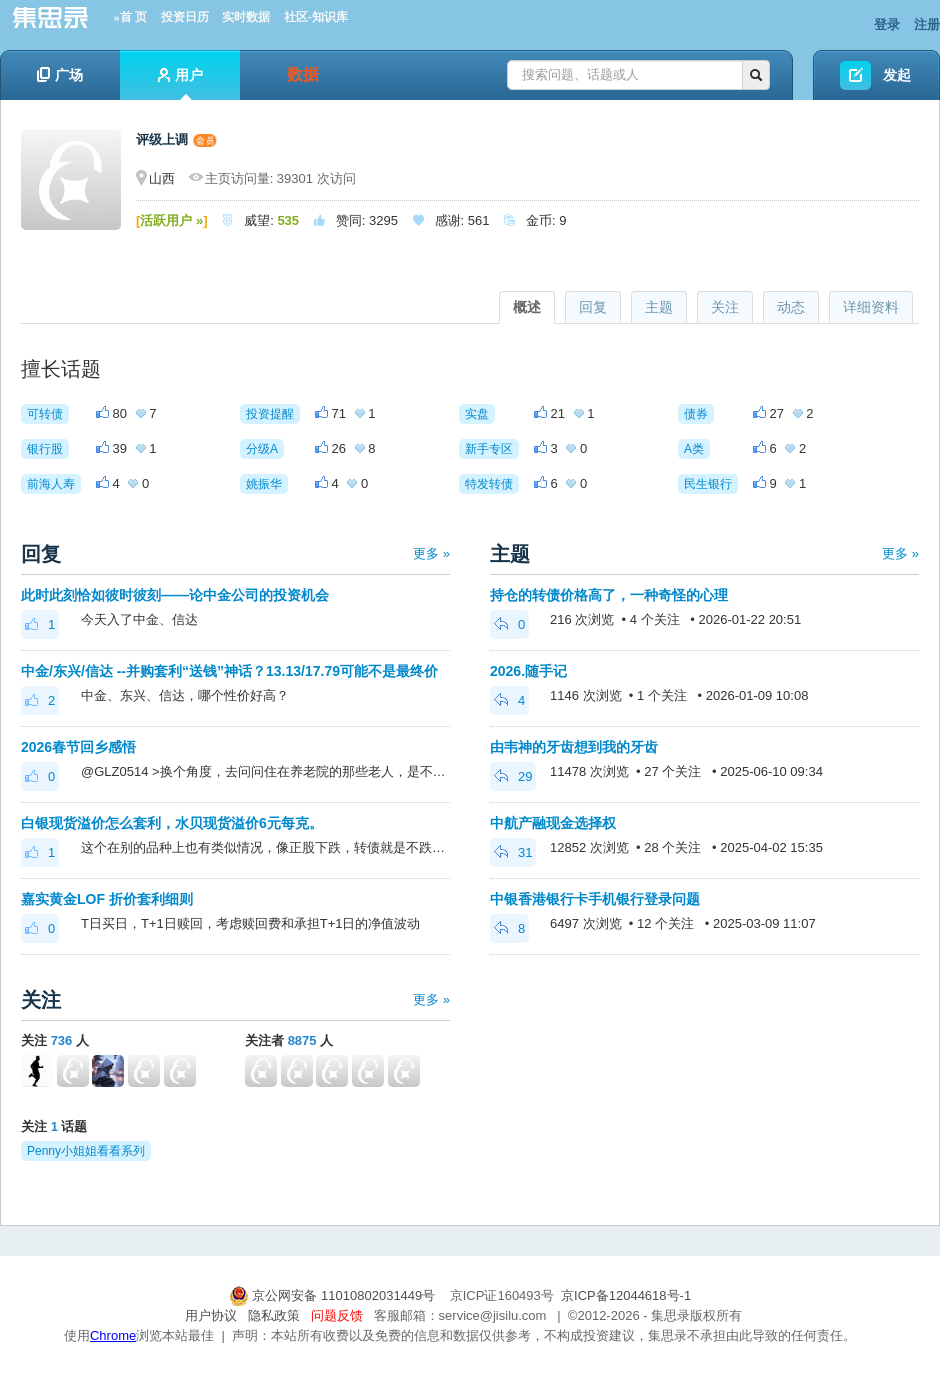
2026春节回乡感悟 (78, 747)
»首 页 (130, 17)
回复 (593, 307)
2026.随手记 (528, 671)
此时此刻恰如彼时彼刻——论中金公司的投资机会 (175, 595)
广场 (60, 75)
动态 (791, 307)
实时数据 (246, 17)
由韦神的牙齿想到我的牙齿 (574, 747)
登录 (887, 24)
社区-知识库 (316, 17)
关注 (725, 307)
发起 (897, 75)
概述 (527, 307)
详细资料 (871, 307)
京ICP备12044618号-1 (626, 1295)
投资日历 (185, 17)
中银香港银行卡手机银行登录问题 (595, 899)
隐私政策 (274, 1315)
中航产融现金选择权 (553, 823)
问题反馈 (337, 1315)
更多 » (431, 553)
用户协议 (211, 1315)
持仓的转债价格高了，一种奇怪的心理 (609, 595)
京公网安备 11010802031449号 (334, 1295)
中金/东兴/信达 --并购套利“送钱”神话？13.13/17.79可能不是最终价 (229, 671)
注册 (927, 24)
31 (513, 852)
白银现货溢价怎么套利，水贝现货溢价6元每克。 (172, 823)
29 (513, 776)
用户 (180, 83)
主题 (659, 307)
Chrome (113, 1335)
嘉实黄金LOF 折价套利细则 (107, 899)
